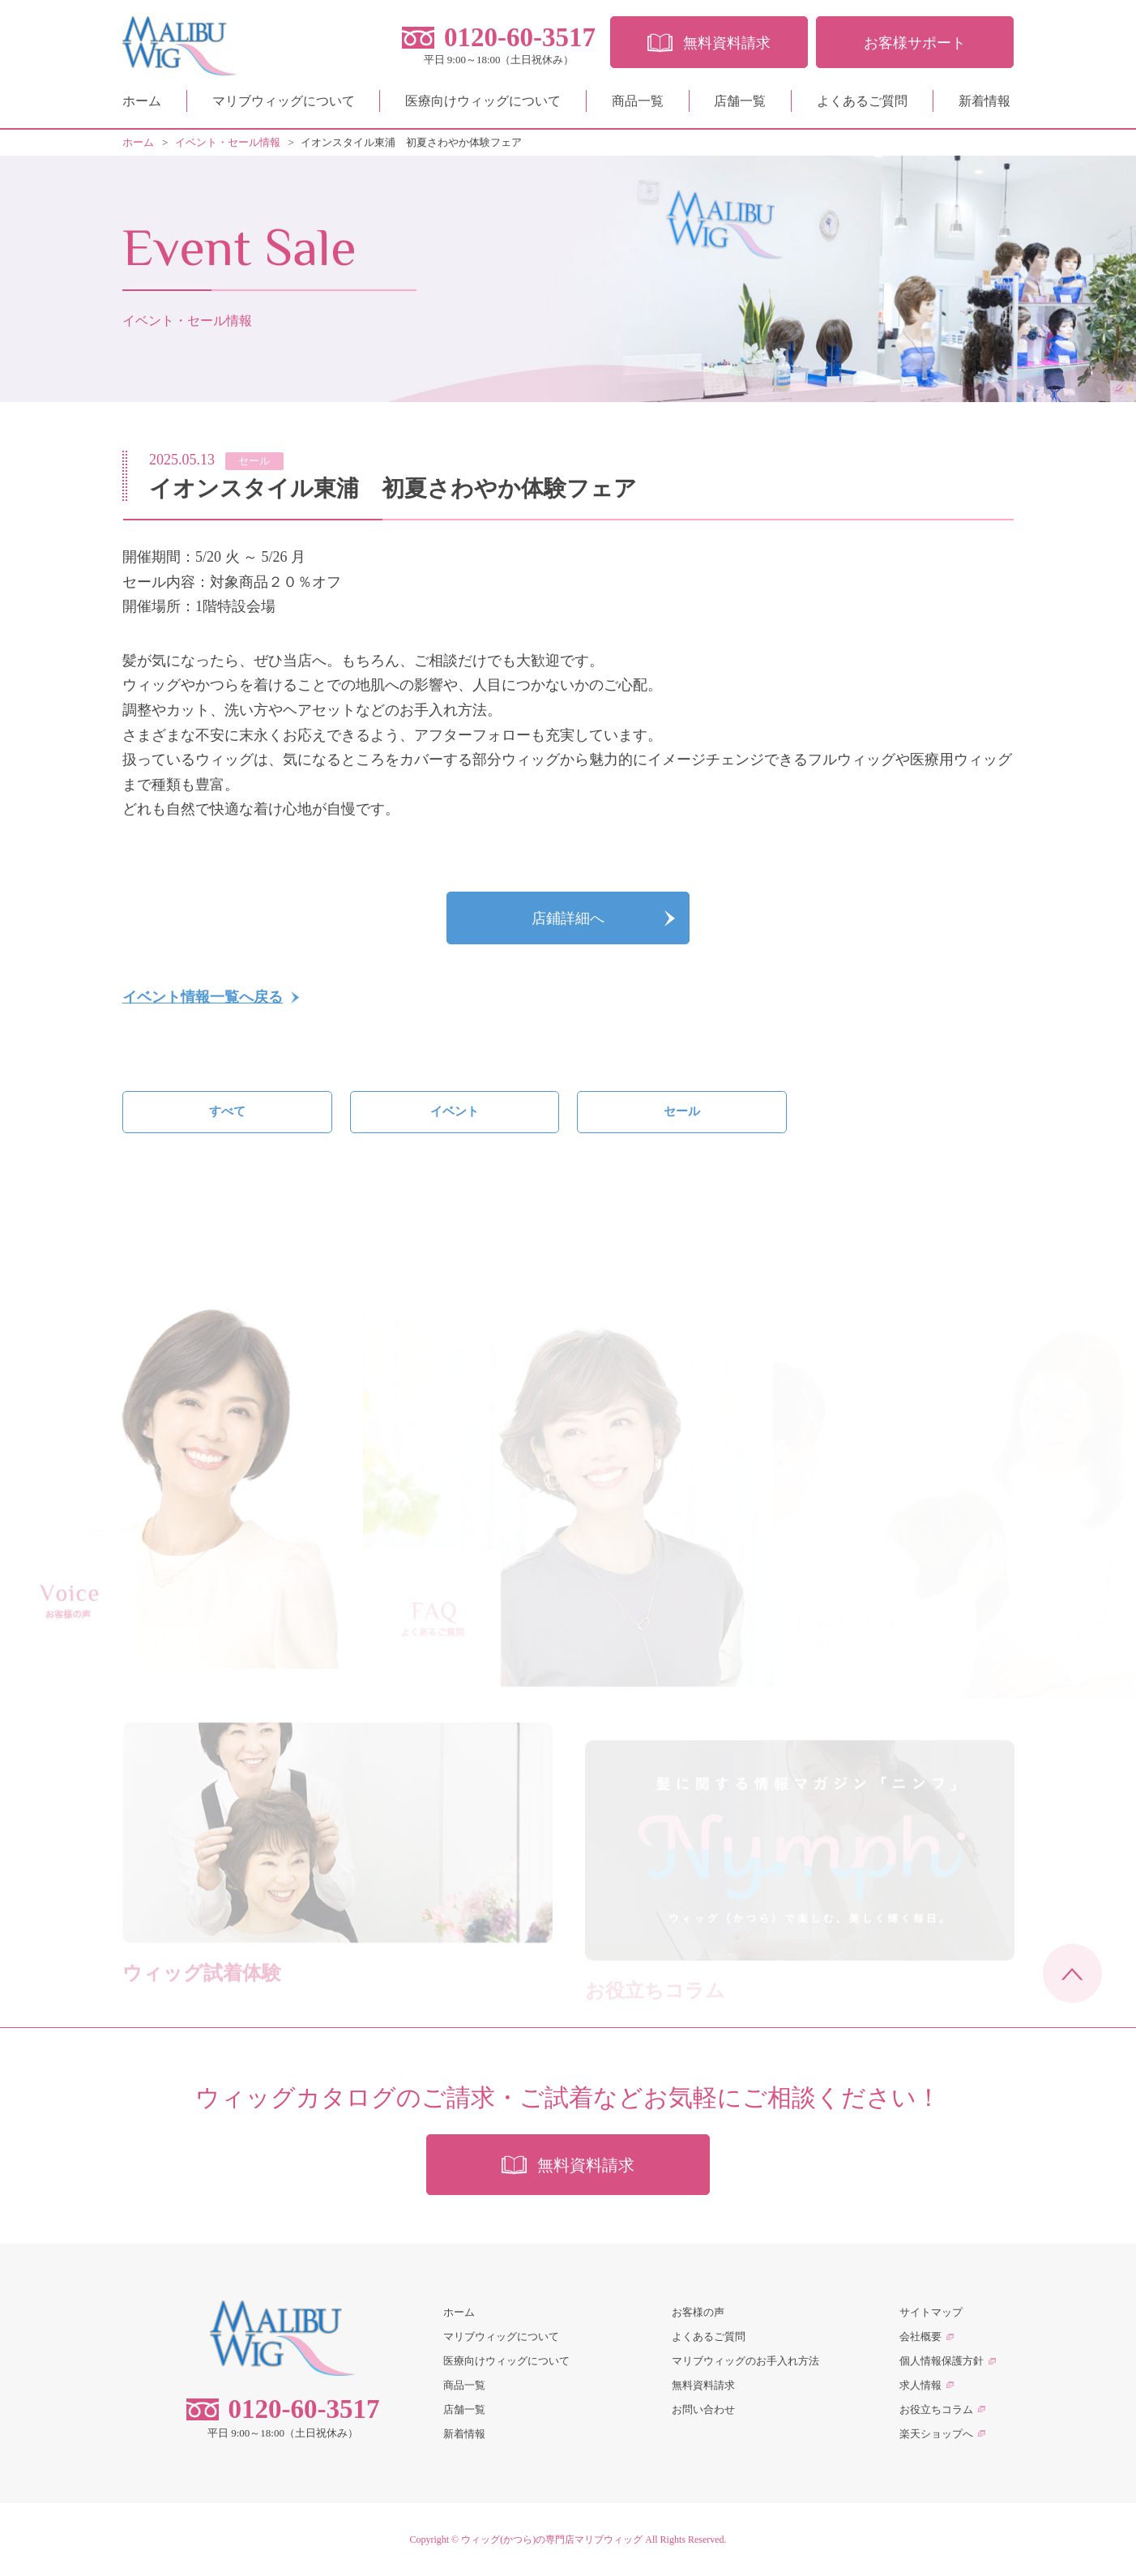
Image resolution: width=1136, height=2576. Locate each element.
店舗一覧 (740, 101)
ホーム (141, 101)
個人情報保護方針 (941, 2361)
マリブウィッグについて (283, 101)
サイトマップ (931, 2312)
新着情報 (984, 101)
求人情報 (920, 2385)
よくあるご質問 (862, 101)
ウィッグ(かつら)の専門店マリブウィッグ (552, 2539)
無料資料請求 (703, 2385)
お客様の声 (698, 2312)
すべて (227, 1111)
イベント (454, 1111)
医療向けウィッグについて (483, 101)
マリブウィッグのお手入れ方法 (745, 2361)
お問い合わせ (703, 2409)
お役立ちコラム (936, 2409)
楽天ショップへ (936, 2434)
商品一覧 (638, 101)
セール (682, 1111)
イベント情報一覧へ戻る (202, 997)
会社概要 (920, 2336)
